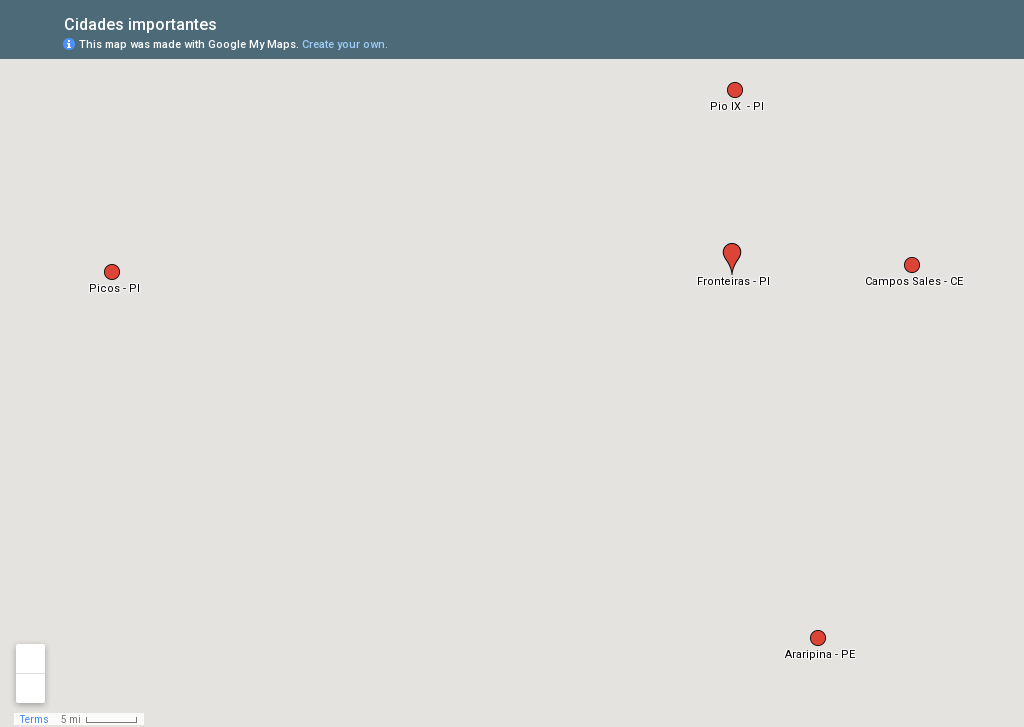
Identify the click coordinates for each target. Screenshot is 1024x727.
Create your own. (345, 44)
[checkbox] (232, 22)
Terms (34, 719)
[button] (732, 259)
